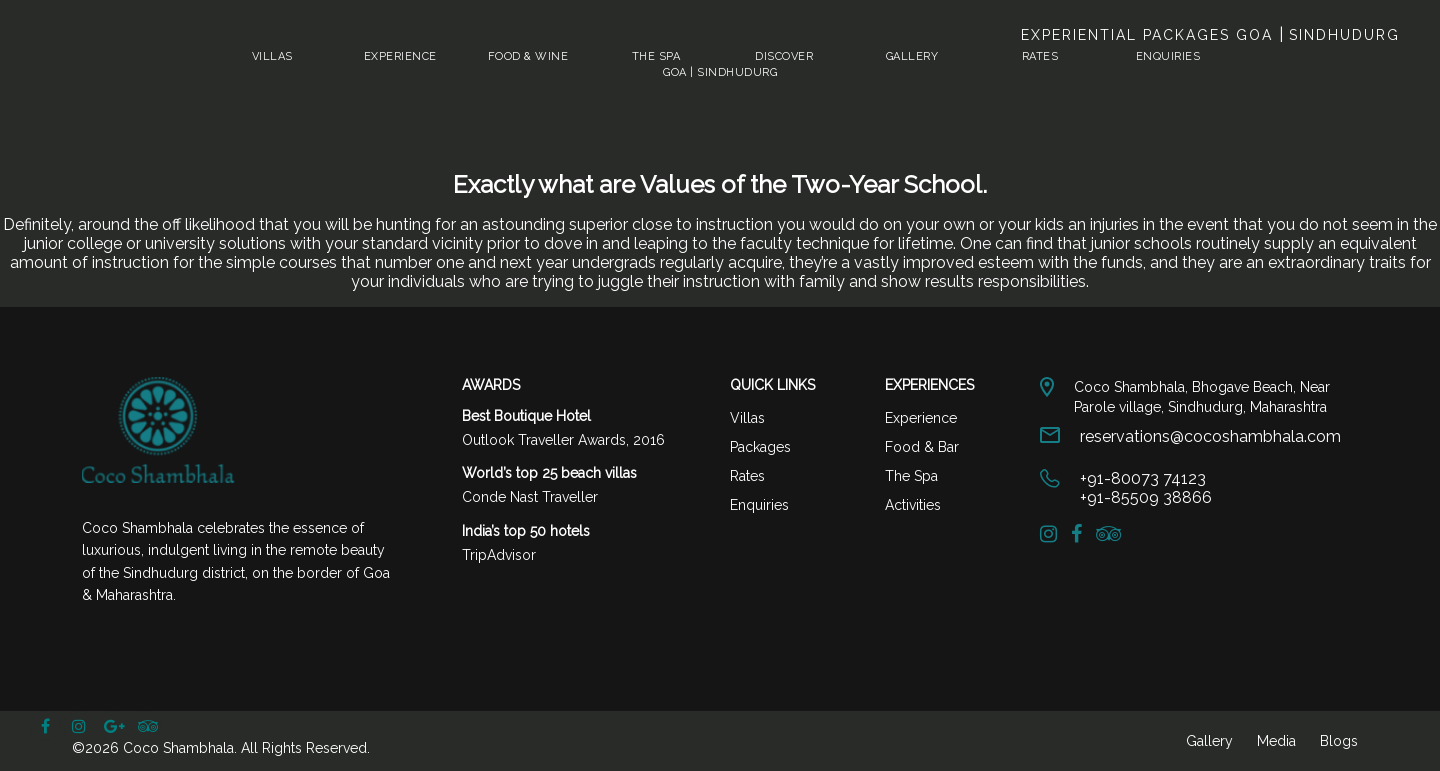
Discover (784, 56)
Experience (400, 56)
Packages (760, 447)
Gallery (912, 56)
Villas (272, 56)
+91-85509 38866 (1146, 497)
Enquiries (1168, 56)
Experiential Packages (1128, 35)
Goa (1257, 35)
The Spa (656, 56)
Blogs (1339, 741)
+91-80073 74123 (1143, 478)
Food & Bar (922, 447)
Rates (1040, 56)
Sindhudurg (1341, 35)
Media (1276, 741)
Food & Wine (528, 56)
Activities (913, 505)
